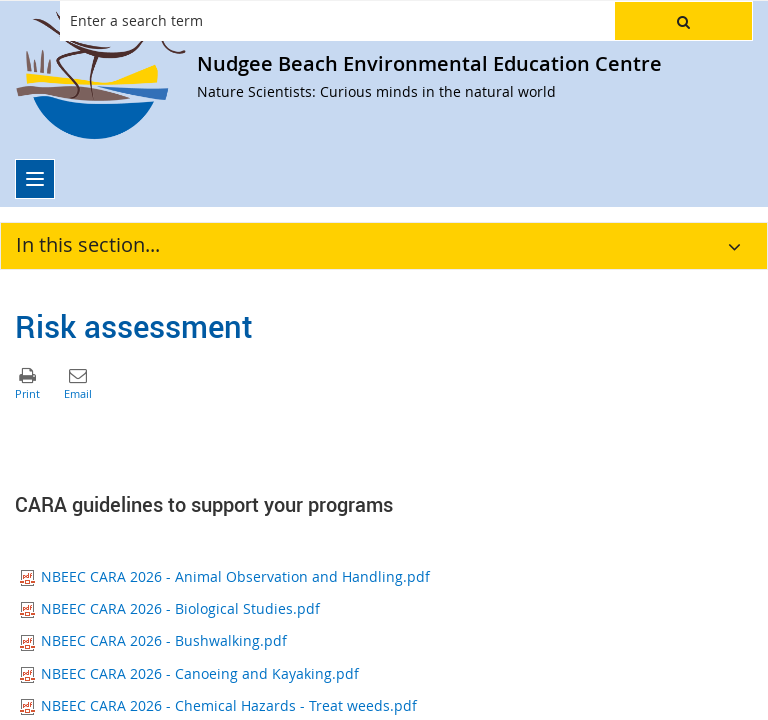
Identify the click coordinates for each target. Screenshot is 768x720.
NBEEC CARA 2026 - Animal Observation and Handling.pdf (225, 576)
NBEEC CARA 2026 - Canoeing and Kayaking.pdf (189, 673)
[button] (683, 21)
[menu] (35, 179)
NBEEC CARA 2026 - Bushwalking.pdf (153, 640)
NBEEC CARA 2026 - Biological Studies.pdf (170, 608)
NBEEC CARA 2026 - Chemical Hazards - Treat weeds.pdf (218, 705)
